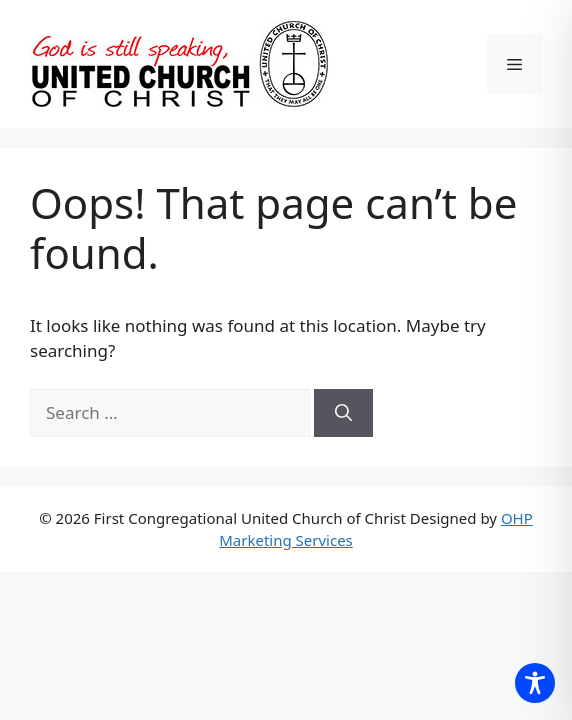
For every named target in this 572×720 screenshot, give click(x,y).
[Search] (343, 413)
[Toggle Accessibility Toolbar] (535, 683)
